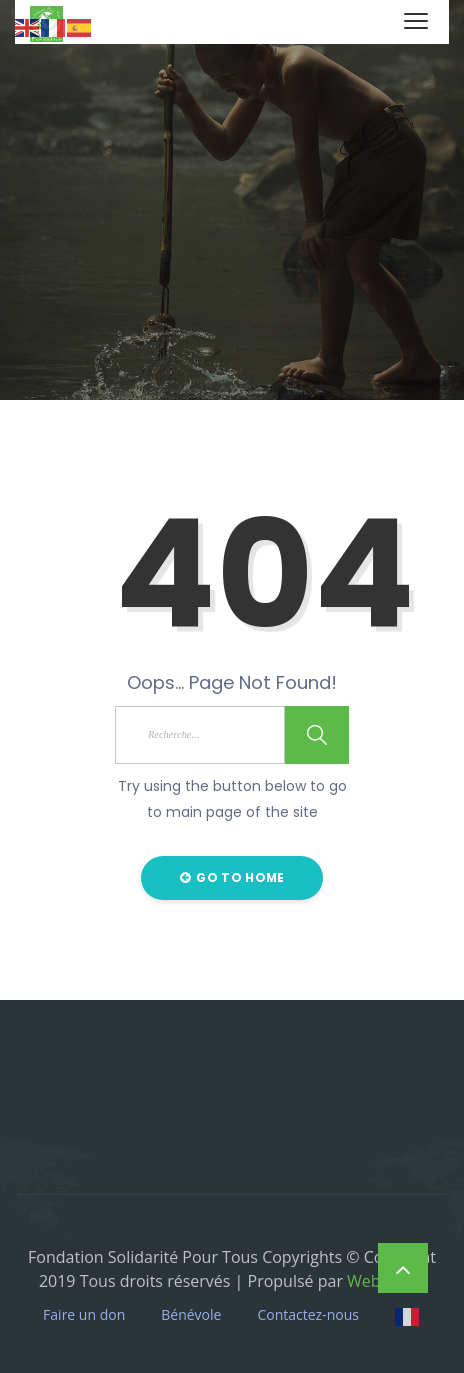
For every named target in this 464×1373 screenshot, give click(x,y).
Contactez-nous (308, 1315)
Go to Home (232, 877)
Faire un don (84, 1315)
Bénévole (191, 1315)
